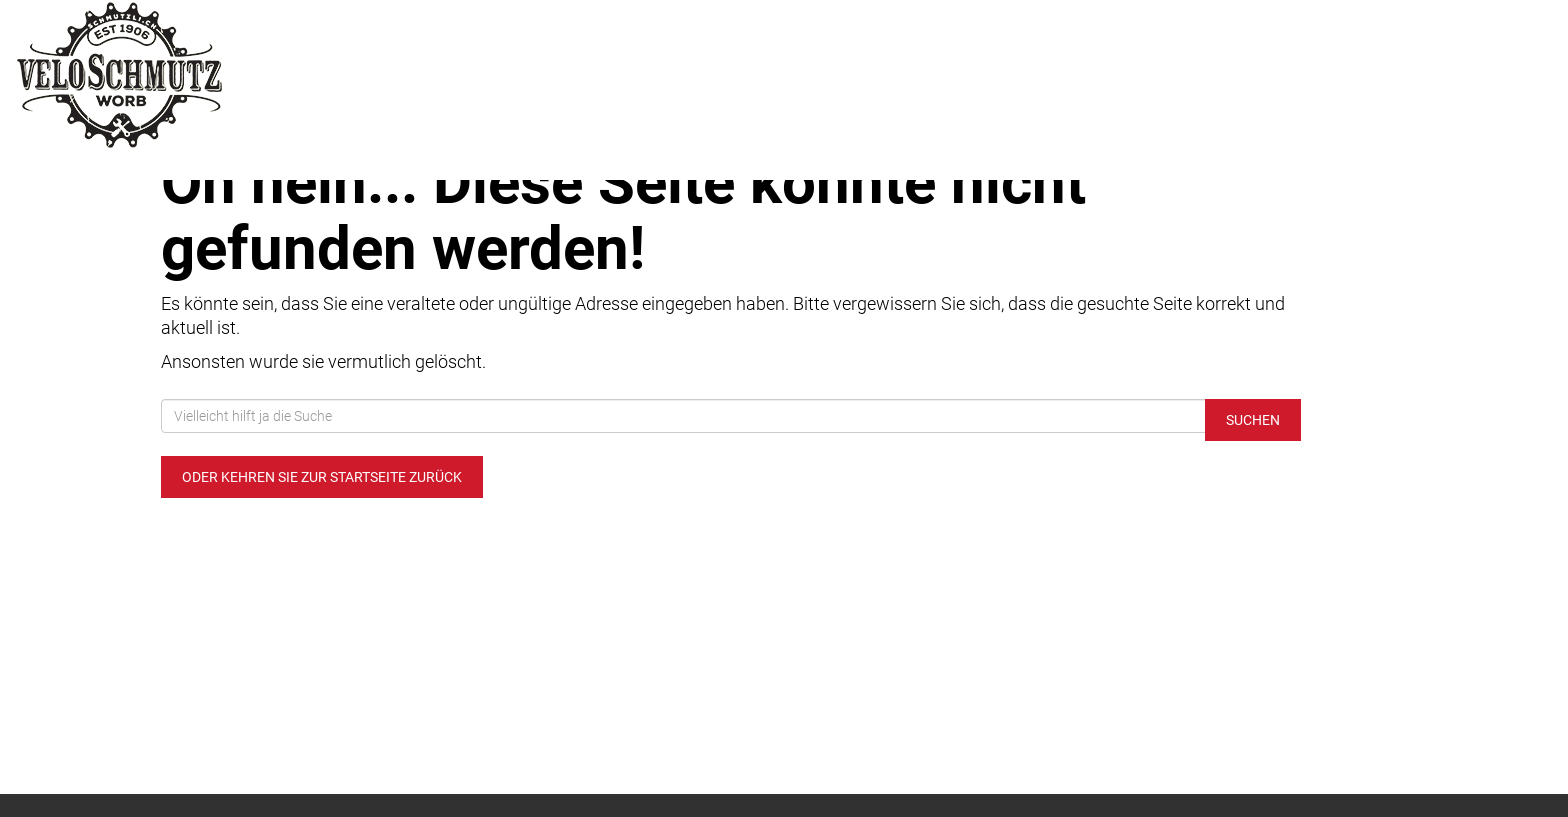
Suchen (1253, 420)
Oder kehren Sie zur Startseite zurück (322, 477)
